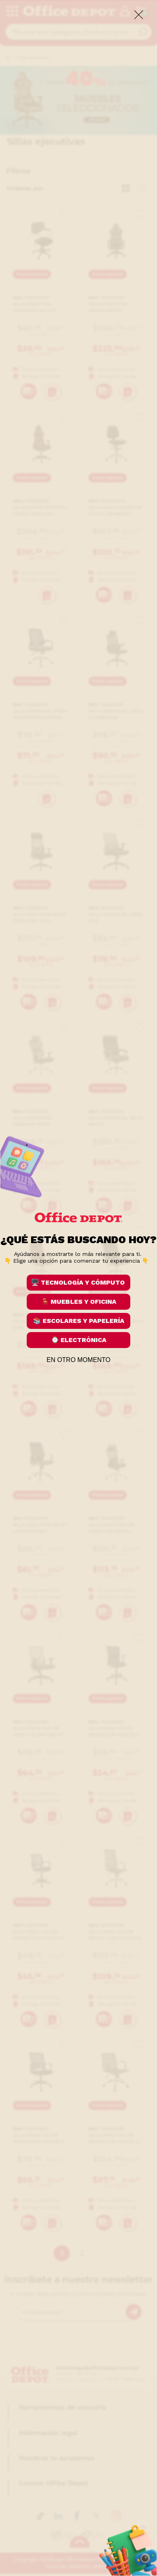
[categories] (12, 12)
